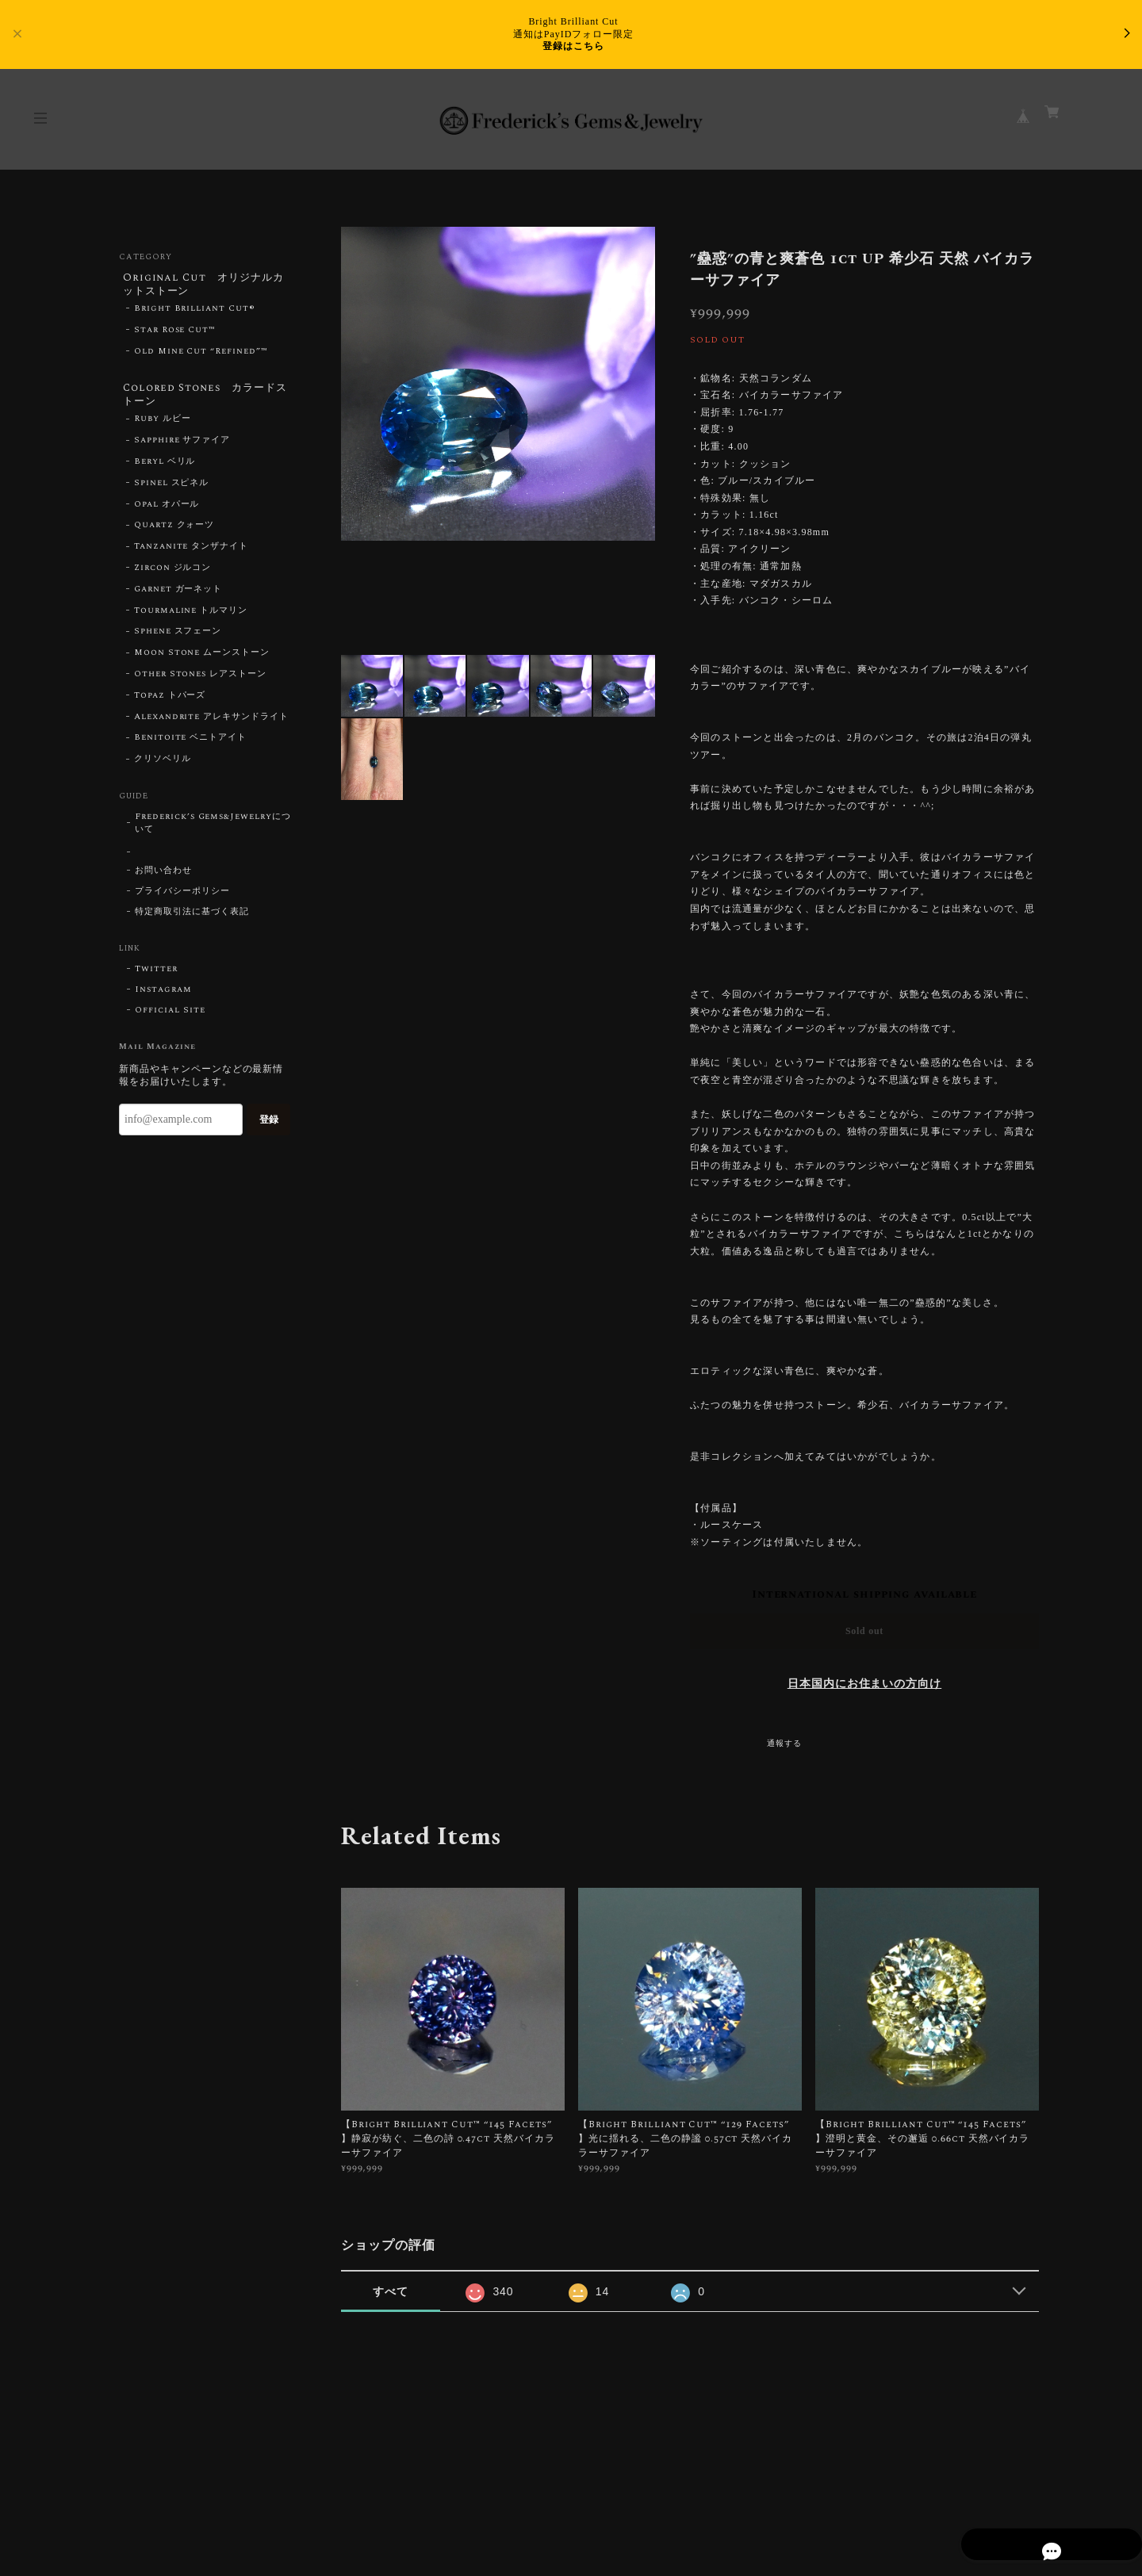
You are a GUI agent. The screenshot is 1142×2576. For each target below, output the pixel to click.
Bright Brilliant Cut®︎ (194, 312)
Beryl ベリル (165, 468)
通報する (784, 1743)
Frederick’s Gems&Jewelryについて (213, 830)
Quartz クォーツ (174, 532)
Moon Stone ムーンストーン (202, 660)
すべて (390, 2291)
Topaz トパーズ (170, 702)
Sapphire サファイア (182, 448)
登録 (268, 1126)
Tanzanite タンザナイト (191, 554)
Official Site (170, 1017)
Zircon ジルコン (173, 574)
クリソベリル (162, 766)
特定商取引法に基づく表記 (192, 919)
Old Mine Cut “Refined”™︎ (201, 354)
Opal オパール (167, 511)
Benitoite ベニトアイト (190, 745)
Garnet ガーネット (178, 596)
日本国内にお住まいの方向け (864, 1684)
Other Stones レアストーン (200, 681)
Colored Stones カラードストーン (201, 399)
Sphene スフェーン (178, 639)
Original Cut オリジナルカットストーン (204, 285)
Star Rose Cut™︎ (175, 333)
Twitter (156, 976)
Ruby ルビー (162, 426)
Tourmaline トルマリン (190, 617)
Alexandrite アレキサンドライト (211, 724)
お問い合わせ (163, 877)
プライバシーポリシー (182, 898)
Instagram (163, 996)
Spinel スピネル (171, 490)
